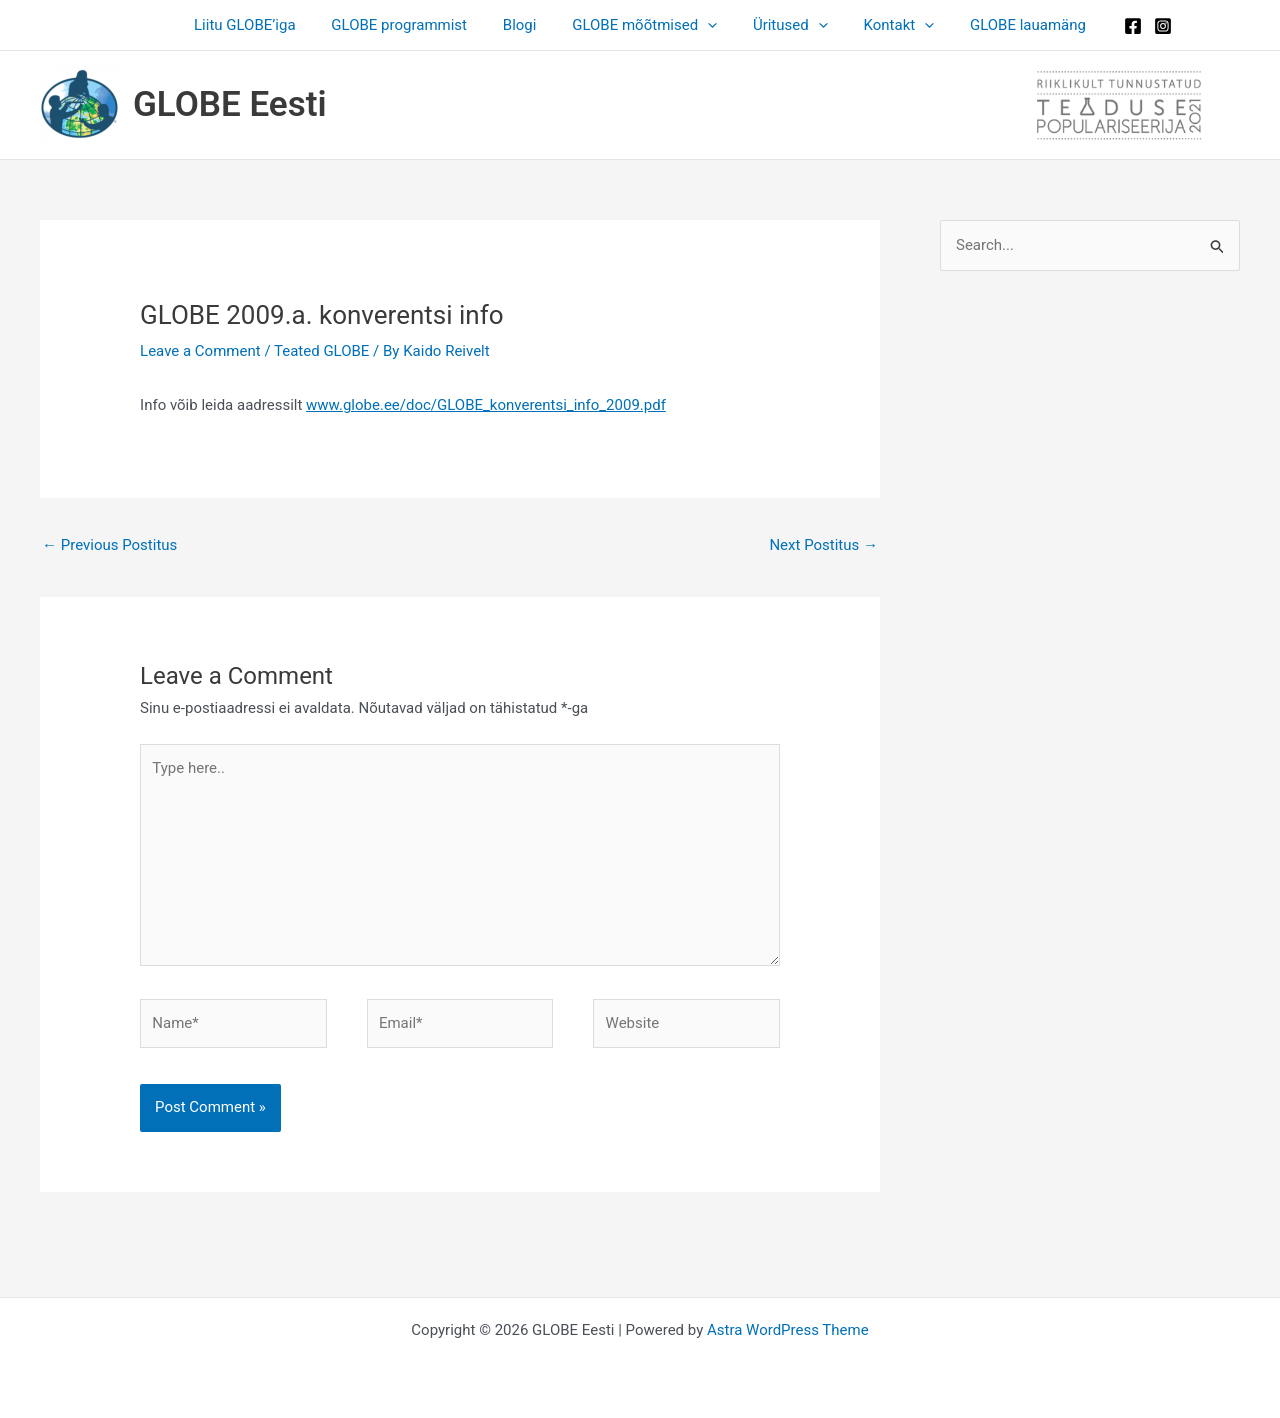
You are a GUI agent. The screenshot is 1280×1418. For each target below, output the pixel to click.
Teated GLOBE (321, 351)
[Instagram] (1143, 26)
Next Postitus (823, 545)
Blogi (526, 25)
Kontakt (887, 25)
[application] (707, 25)
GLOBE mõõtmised (644, 25)
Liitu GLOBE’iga (262, 25)
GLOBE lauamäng (1011, 25)
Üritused (784, 25)
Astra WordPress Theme (788, 1330)
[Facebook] (1113, 26)
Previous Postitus (109, 545)
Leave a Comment (200, 351)
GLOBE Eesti (230, 104)
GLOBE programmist (411, 25)
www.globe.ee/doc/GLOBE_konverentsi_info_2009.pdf (486, 405)
